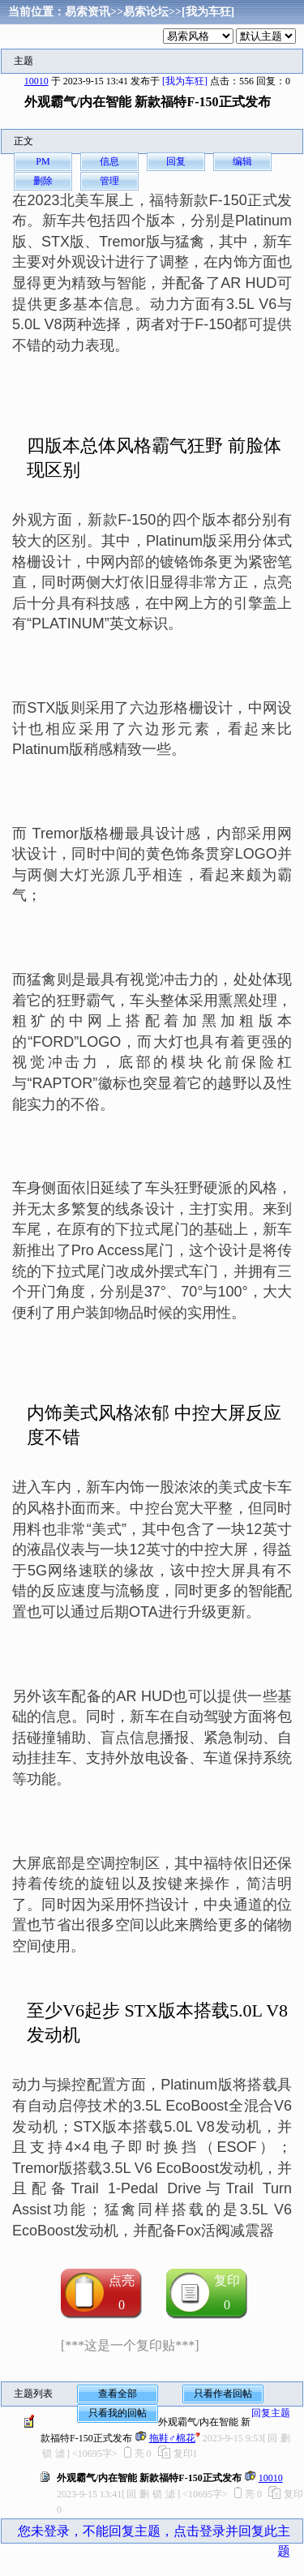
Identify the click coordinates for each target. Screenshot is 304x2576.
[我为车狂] (208, 12)
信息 (109, 161)
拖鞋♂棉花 (172, 2438)
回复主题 (270, 2413)
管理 (109, 180)
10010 (36, 81)
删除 (43, 180)
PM (42, 161)
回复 (176, 161)
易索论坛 (146, 12)
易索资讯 (87, 12)
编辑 (242, 161)
